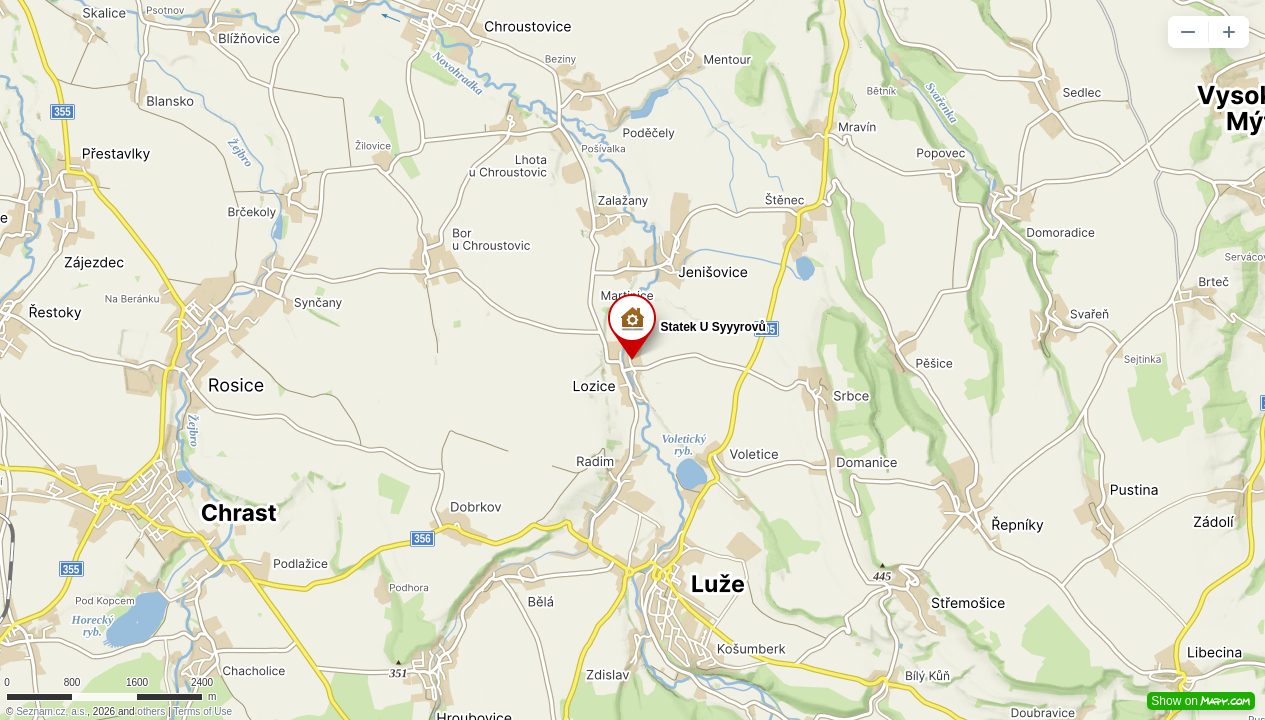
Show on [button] (1201, 701)
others (151, 711)
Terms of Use (202, 711)
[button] (1188, 32)
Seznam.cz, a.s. (51, 711)
